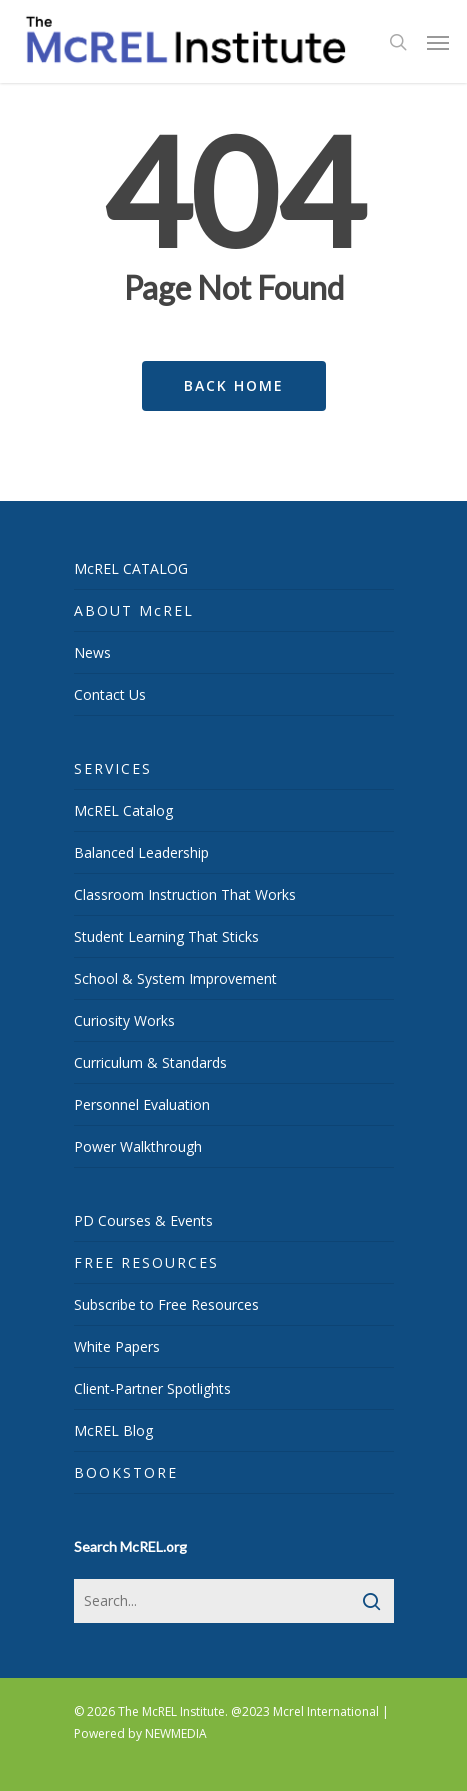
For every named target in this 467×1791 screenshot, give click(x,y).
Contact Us (110, 694)
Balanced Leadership (141, 852)
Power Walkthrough (138, 1146)
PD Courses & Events (143, 1220)
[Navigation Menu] (438, 42)
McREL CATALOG (131, 568)
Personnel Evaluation (142, 1104)
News (92, 652)
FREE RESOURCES (146, 1262)
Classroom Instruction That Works (185, 894)
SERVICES (113, 768)
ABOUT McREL (134, 610)
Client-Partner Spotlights (152, 1388)
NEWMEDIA (176, 1733)
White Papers (117, 1346)
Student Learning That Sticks (166, 936)
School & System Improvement (175, 978)
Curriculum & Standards (150, 1062)
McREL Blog (113, 1430)
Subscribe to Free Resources (166, 1304)
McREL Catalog (123, 810)
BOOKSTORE (126, 1472)
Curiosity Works (124, 1020)
